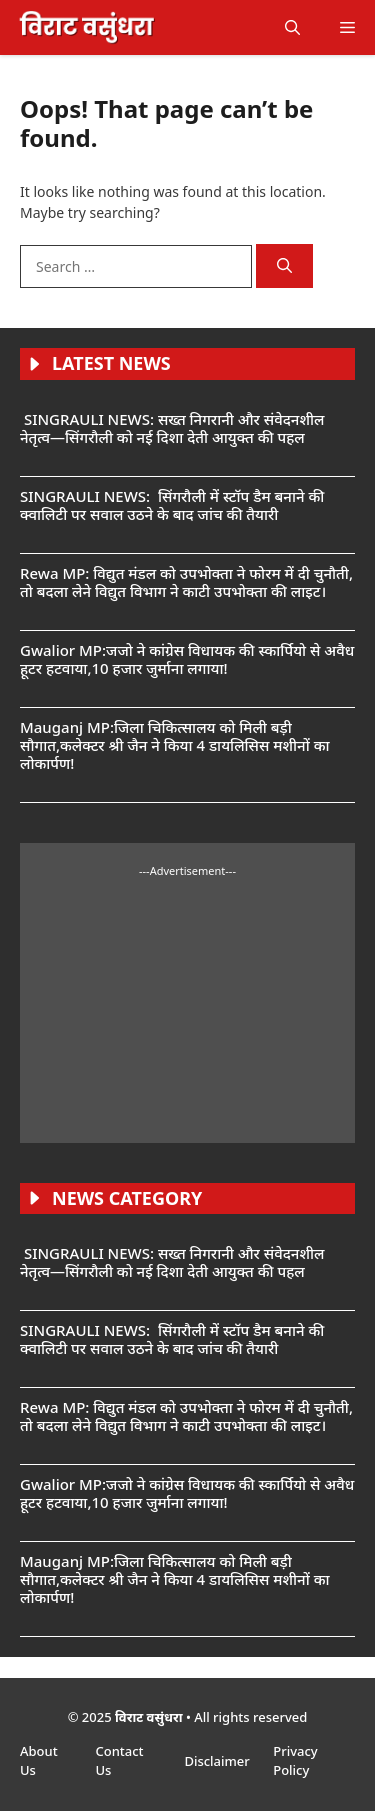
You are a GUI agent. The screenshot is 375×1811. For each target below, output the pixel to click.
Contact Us (119, 1761)
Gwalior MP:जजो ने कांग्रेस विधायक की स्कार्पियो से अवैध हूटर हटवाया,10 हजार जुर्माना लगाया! (187, 659)
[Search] (284, 266)
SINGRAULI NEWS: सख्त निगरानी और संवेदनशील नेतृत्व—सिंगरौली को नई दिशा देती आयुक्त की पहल (172, 428)
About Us (39, 1761)
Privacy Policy (295, 1761)
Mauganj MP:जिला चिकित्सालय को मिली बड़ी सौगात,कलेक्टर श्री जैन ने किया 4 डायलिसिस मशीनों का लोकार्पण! (174, 745)
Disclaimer (218, 1761)
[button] (292, 27)
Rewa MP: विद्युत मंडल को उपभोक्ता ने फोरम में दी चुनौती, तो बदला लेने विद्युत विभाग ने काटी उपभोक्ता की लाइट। (186, 582)
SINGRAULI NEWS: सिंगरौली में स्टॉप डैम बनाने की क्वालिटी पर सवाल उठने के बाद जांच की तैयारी (172, 505)
